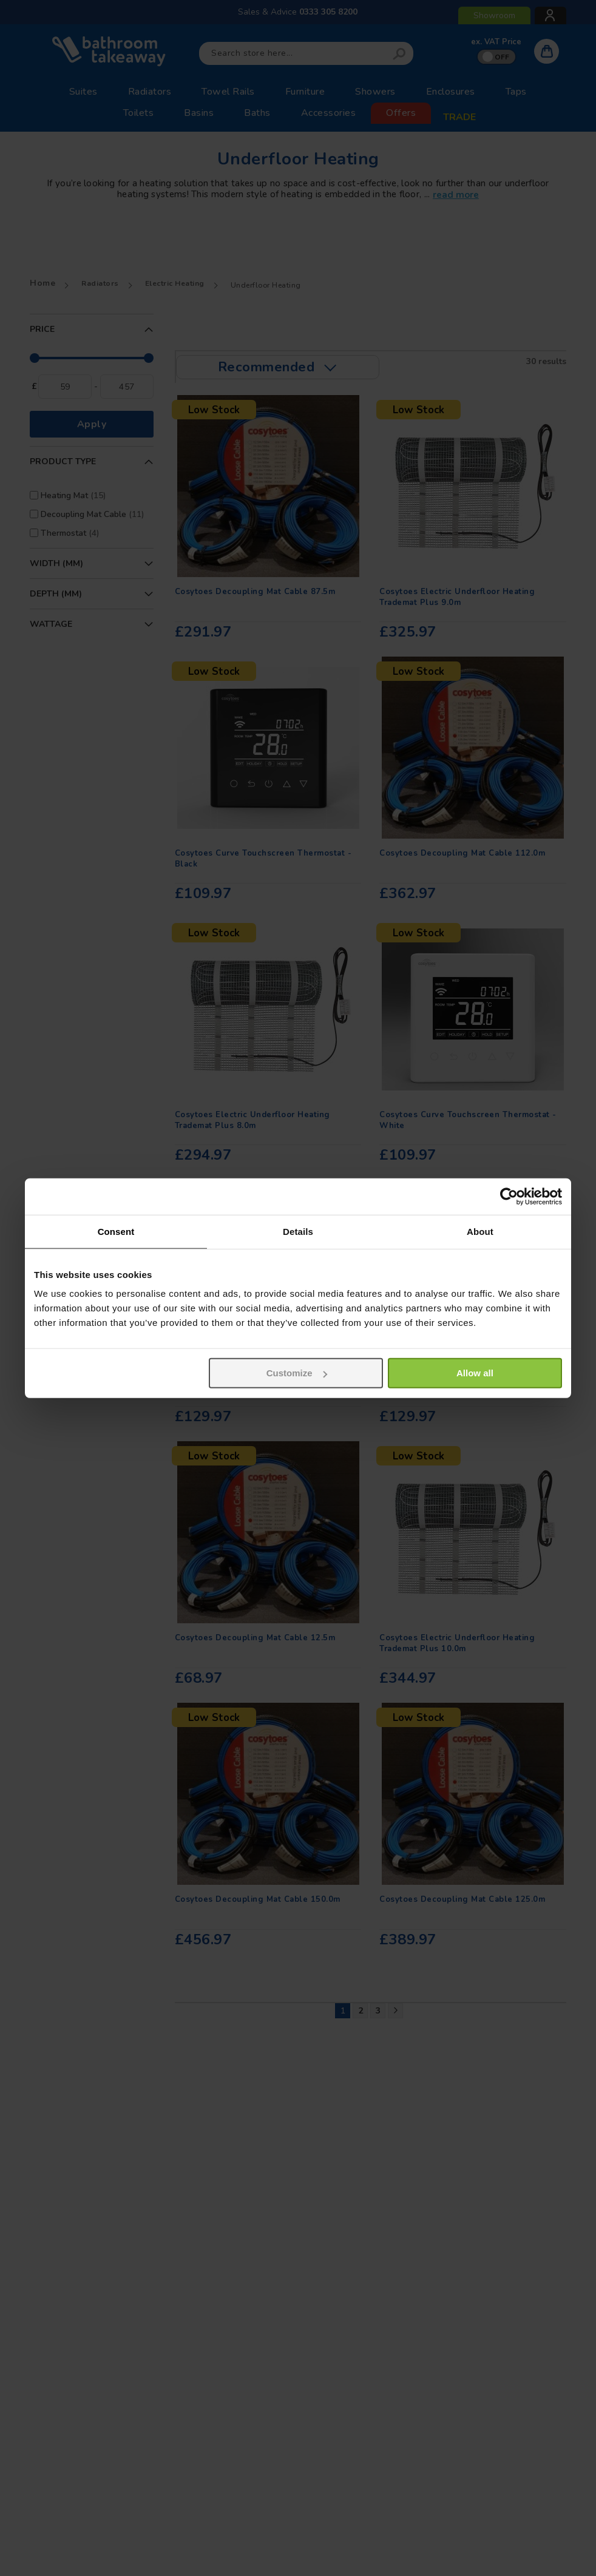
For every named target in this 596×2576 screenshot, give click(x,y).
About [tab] (480, 1231)
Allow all (474, 1373)
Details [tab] (298, 1231)
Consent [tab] (116, 1231)
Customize (296, 1373)
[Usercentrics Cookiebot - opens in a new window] (509, 1196)
